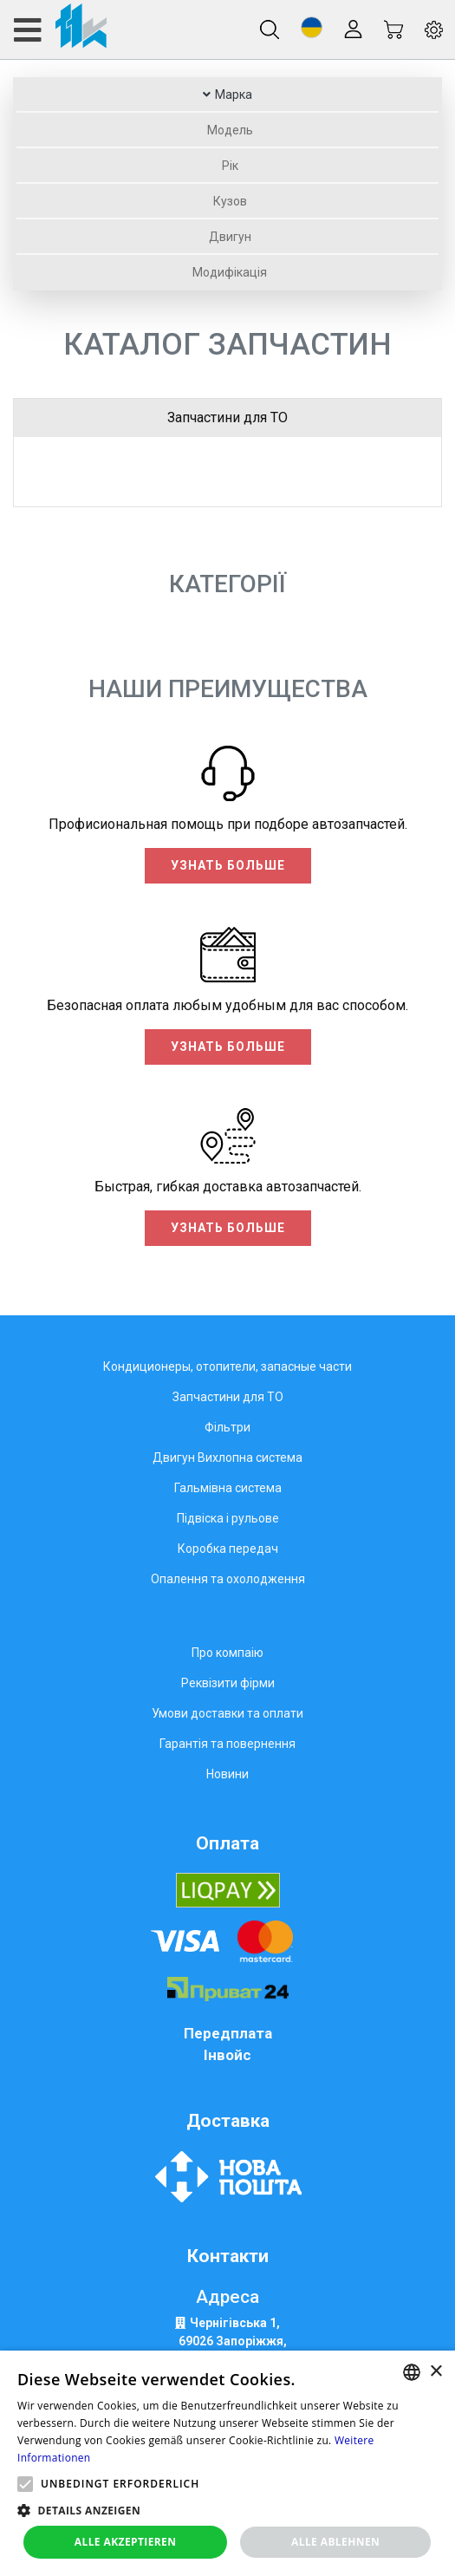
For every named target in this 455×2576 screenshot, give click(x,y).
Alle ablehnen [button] (335, 2541)
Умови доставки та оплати (227, 1713)
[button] (311, 27)
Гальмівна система (228, 1488)
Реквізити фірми (228, 1683)
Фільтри (227, 1427)
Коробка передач (228, 1548)
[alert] (227, 2463)
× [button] (435, 2371)
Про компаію (227, 1653)
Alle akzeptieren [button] (126, 2541)
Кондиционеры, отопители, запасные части (227, 1366)
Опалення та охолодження (228, 1579)
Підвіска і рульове (228, 1518)
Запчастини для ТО (227, 417)
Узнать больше (228, 865)
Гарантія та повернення (227, 1744)
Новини (227, 1774)
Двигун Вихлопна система (227, 1457)
